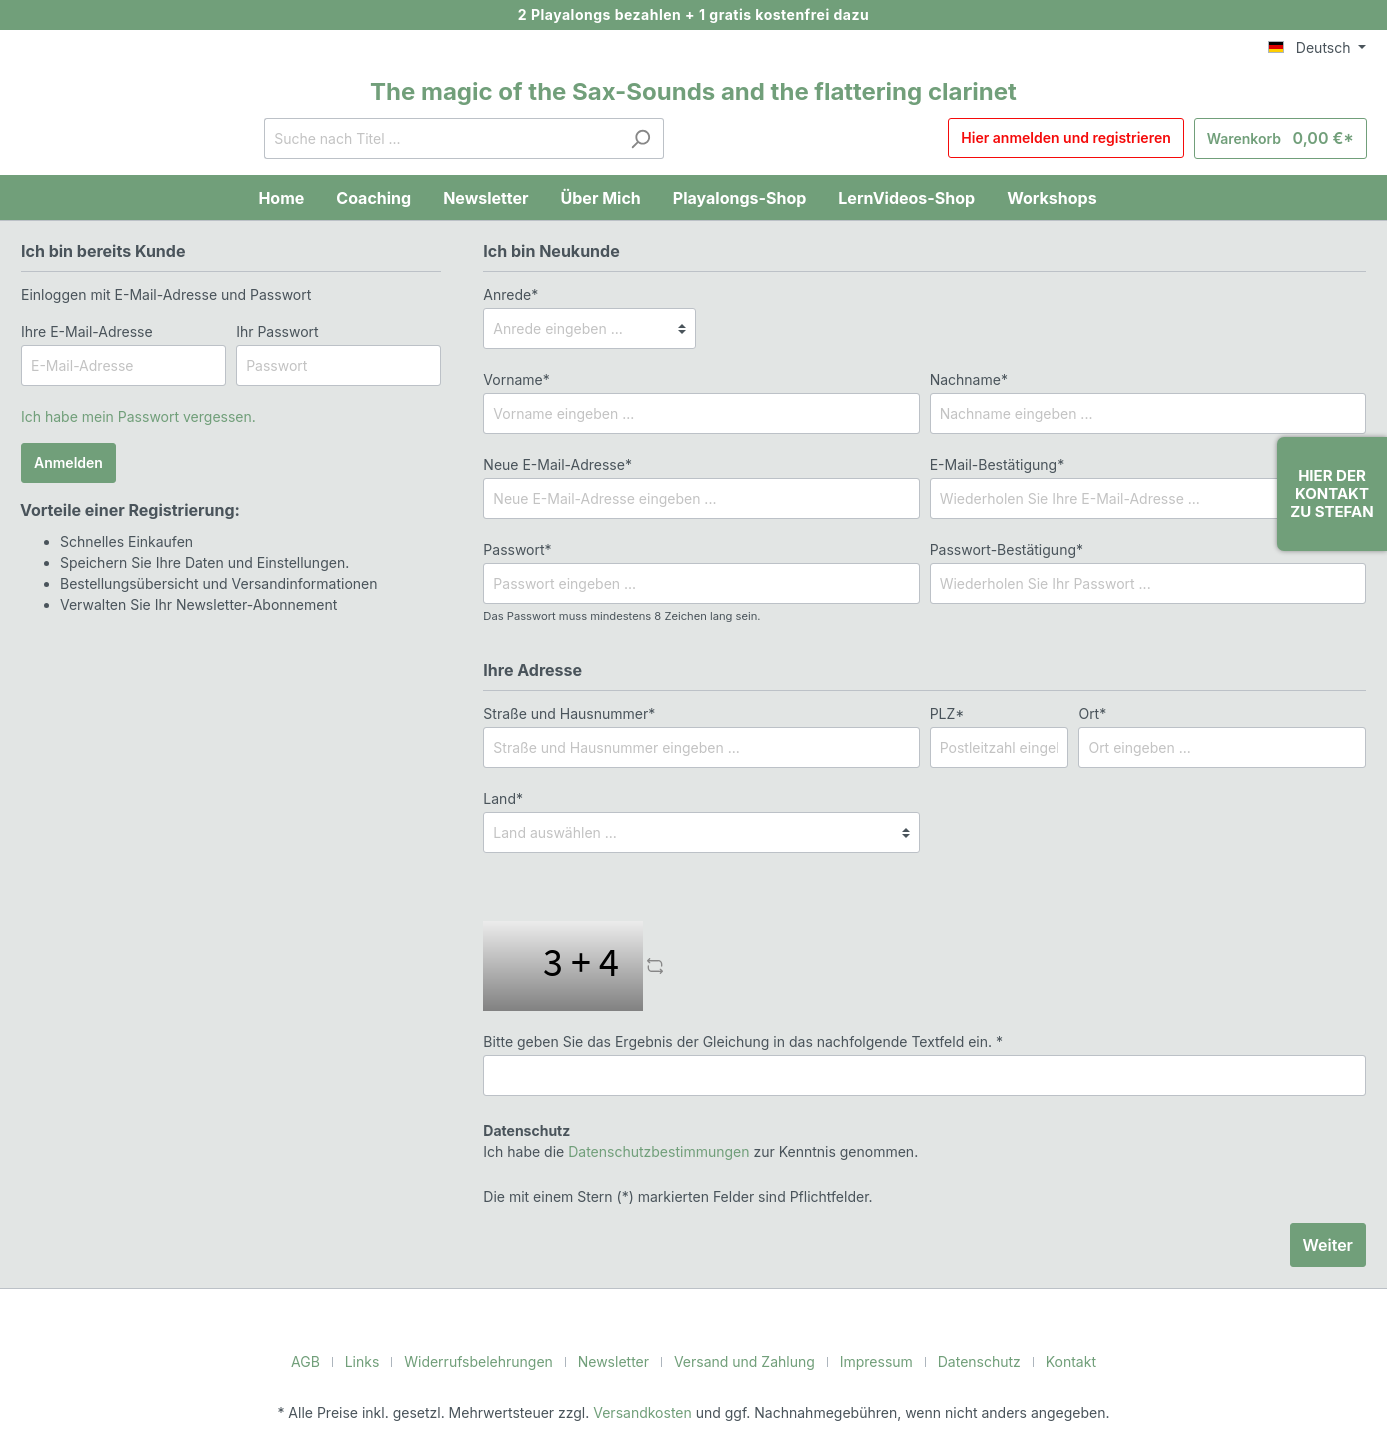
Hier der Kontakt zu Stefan (1331, 493)
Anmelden (68, 463)
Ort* (1090, 713)
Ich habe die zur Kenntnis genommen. (687, 1140)
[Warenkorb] (1286, 139)
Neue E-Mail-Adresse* (552, 464)
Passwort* (514, 549)
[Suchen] (647, 138)
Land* (501, 798)
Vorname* (513, 379)
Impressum (867, 1361)
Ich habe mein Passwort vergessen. (132, 416)
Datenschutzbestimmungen (649, 1151)
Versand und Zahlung (741, 1361)
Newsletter (617, 1361)
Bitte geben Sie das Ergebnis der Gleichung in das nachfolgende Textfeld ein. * (727, 1041)
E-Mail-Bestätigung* (992, 464)
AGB (325, 1361)
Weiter (1328, 1244)
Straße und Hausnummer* (564, 713)
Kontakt (1053, 1361)
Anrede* (508, 294)
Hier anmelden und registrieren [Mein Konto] (1079, 139)
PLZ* (945, 713)
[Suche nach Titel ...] (448, 138)
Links (380, 1361)
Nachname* (966, 379)
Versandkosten (644, 1412)
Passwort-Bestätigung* (1001, 549)
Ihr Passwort (275, 331)
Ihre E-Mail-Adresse (83, 331)
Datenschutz (966, 1361)
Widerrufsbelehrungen (491, 1361)
